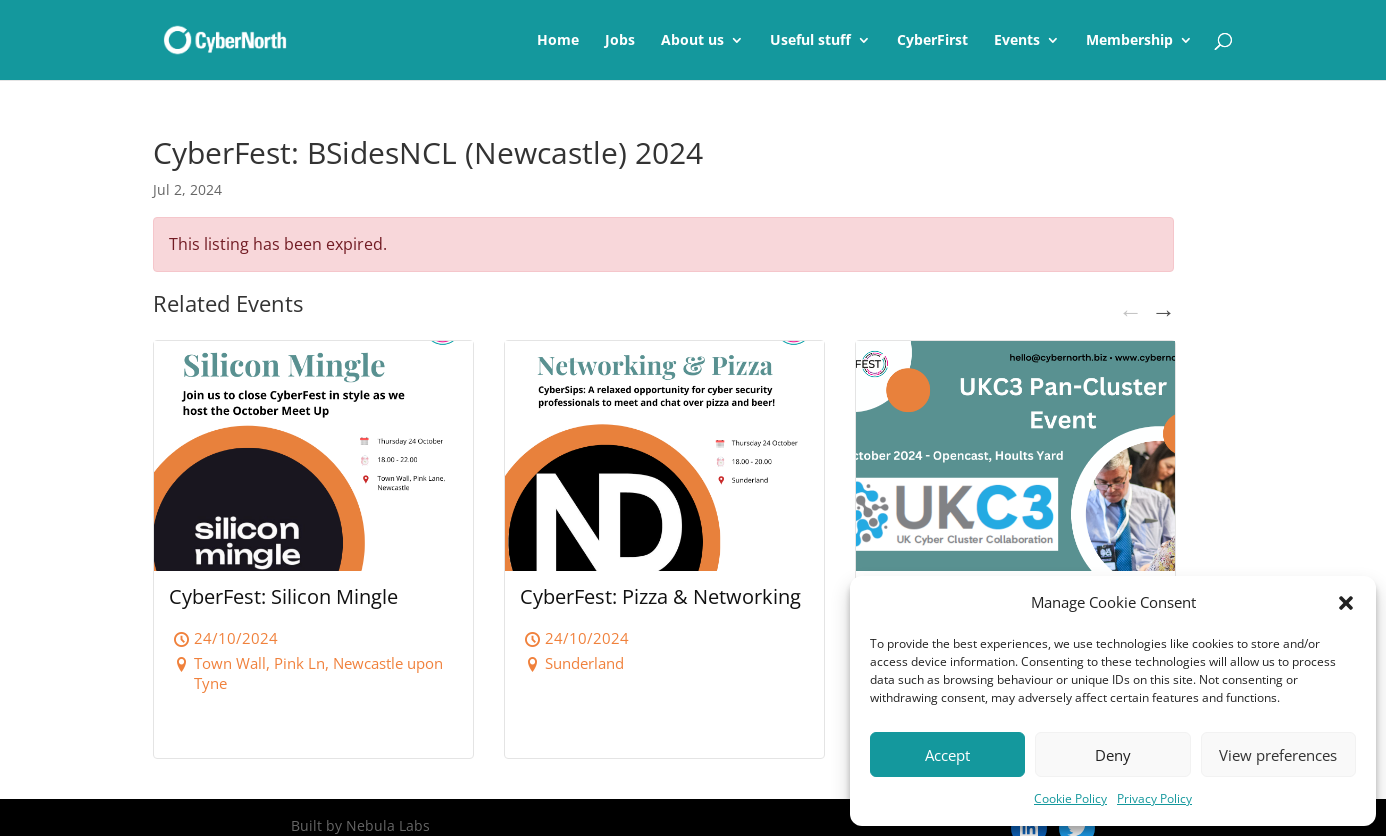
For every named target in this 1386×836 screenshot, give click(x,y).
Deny (1113, 755)
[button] (1346, 603)
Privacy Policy (1154, 798)
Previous (1129, 310)
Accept (947, 755)
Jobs (620, 41)
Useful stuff (810, 41)
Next (1162, 310)
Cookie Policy (1070, 798)
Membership (1129, 41)
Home (558, 41)
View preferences (1278, 755)
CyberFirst (932, 41)
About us (692, 41)
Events (1017, 41)
